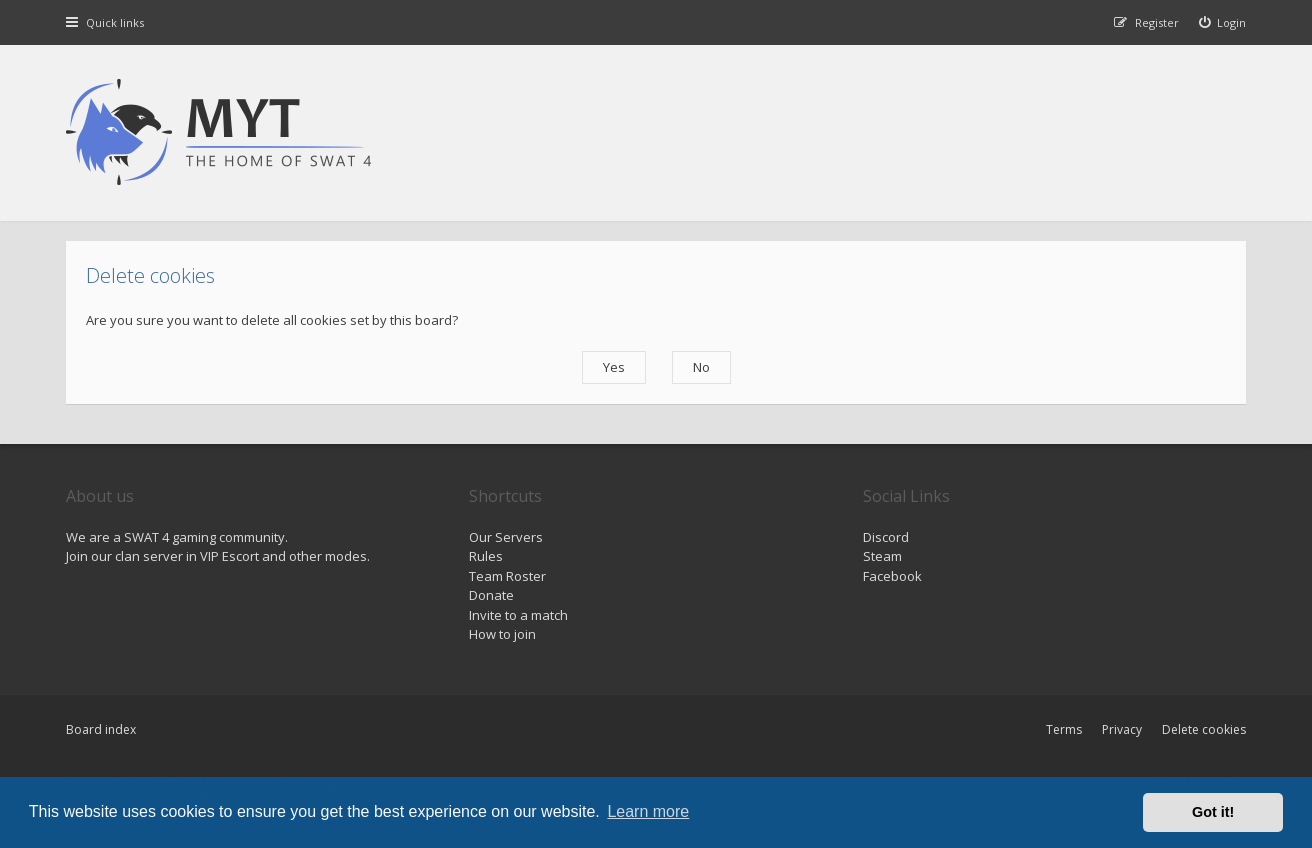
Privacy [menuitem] (1122, 729)
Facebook (892, 576)
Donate (491, 595)
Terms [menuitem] (1064, 729)
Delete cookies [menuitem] (1204, 729)
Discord (886, 537)
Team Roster (507, 576)
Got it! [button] (1213, 812)
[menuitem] (1223, 22)
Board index (101, 729)
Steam (882, 556)
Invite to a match (518, 615)
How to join (502, 634)
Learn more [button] (648, 811)
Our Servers (506, 537)
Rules (486, 556)
